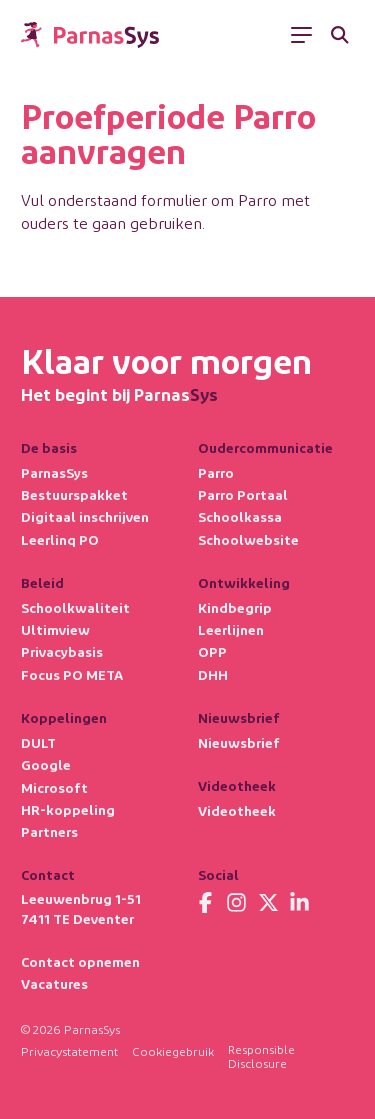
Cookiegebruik (173, 1051)
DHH (213, 674)
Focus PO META (72, 674)
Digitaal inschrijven (85, 516)
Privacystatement (69, 1051)
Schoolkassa (240, 516)
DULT (38, 742)
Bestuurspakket (74, 494)
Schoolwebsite (248, 539)
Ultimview (55, 629)
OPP (212, 651)
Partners (49, 831)
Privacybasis (62, 651)
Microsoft (54, 787)
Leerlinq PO (60, 539)
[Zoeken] (340, 35)
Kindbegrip (235, 607)
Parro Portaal (243, 494)
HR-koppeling (68, 809)
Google (46, 764)
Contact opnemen (80, 961)
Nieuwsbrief (239, 742)
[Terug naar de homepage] (90, 35)
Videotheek (237, 810)
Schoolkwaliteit (75, 607)
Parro (216, 472)
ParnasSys (54, 472)
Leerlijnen (231, 629)
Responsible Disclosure (261, 1056)
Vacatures (54, 983)
